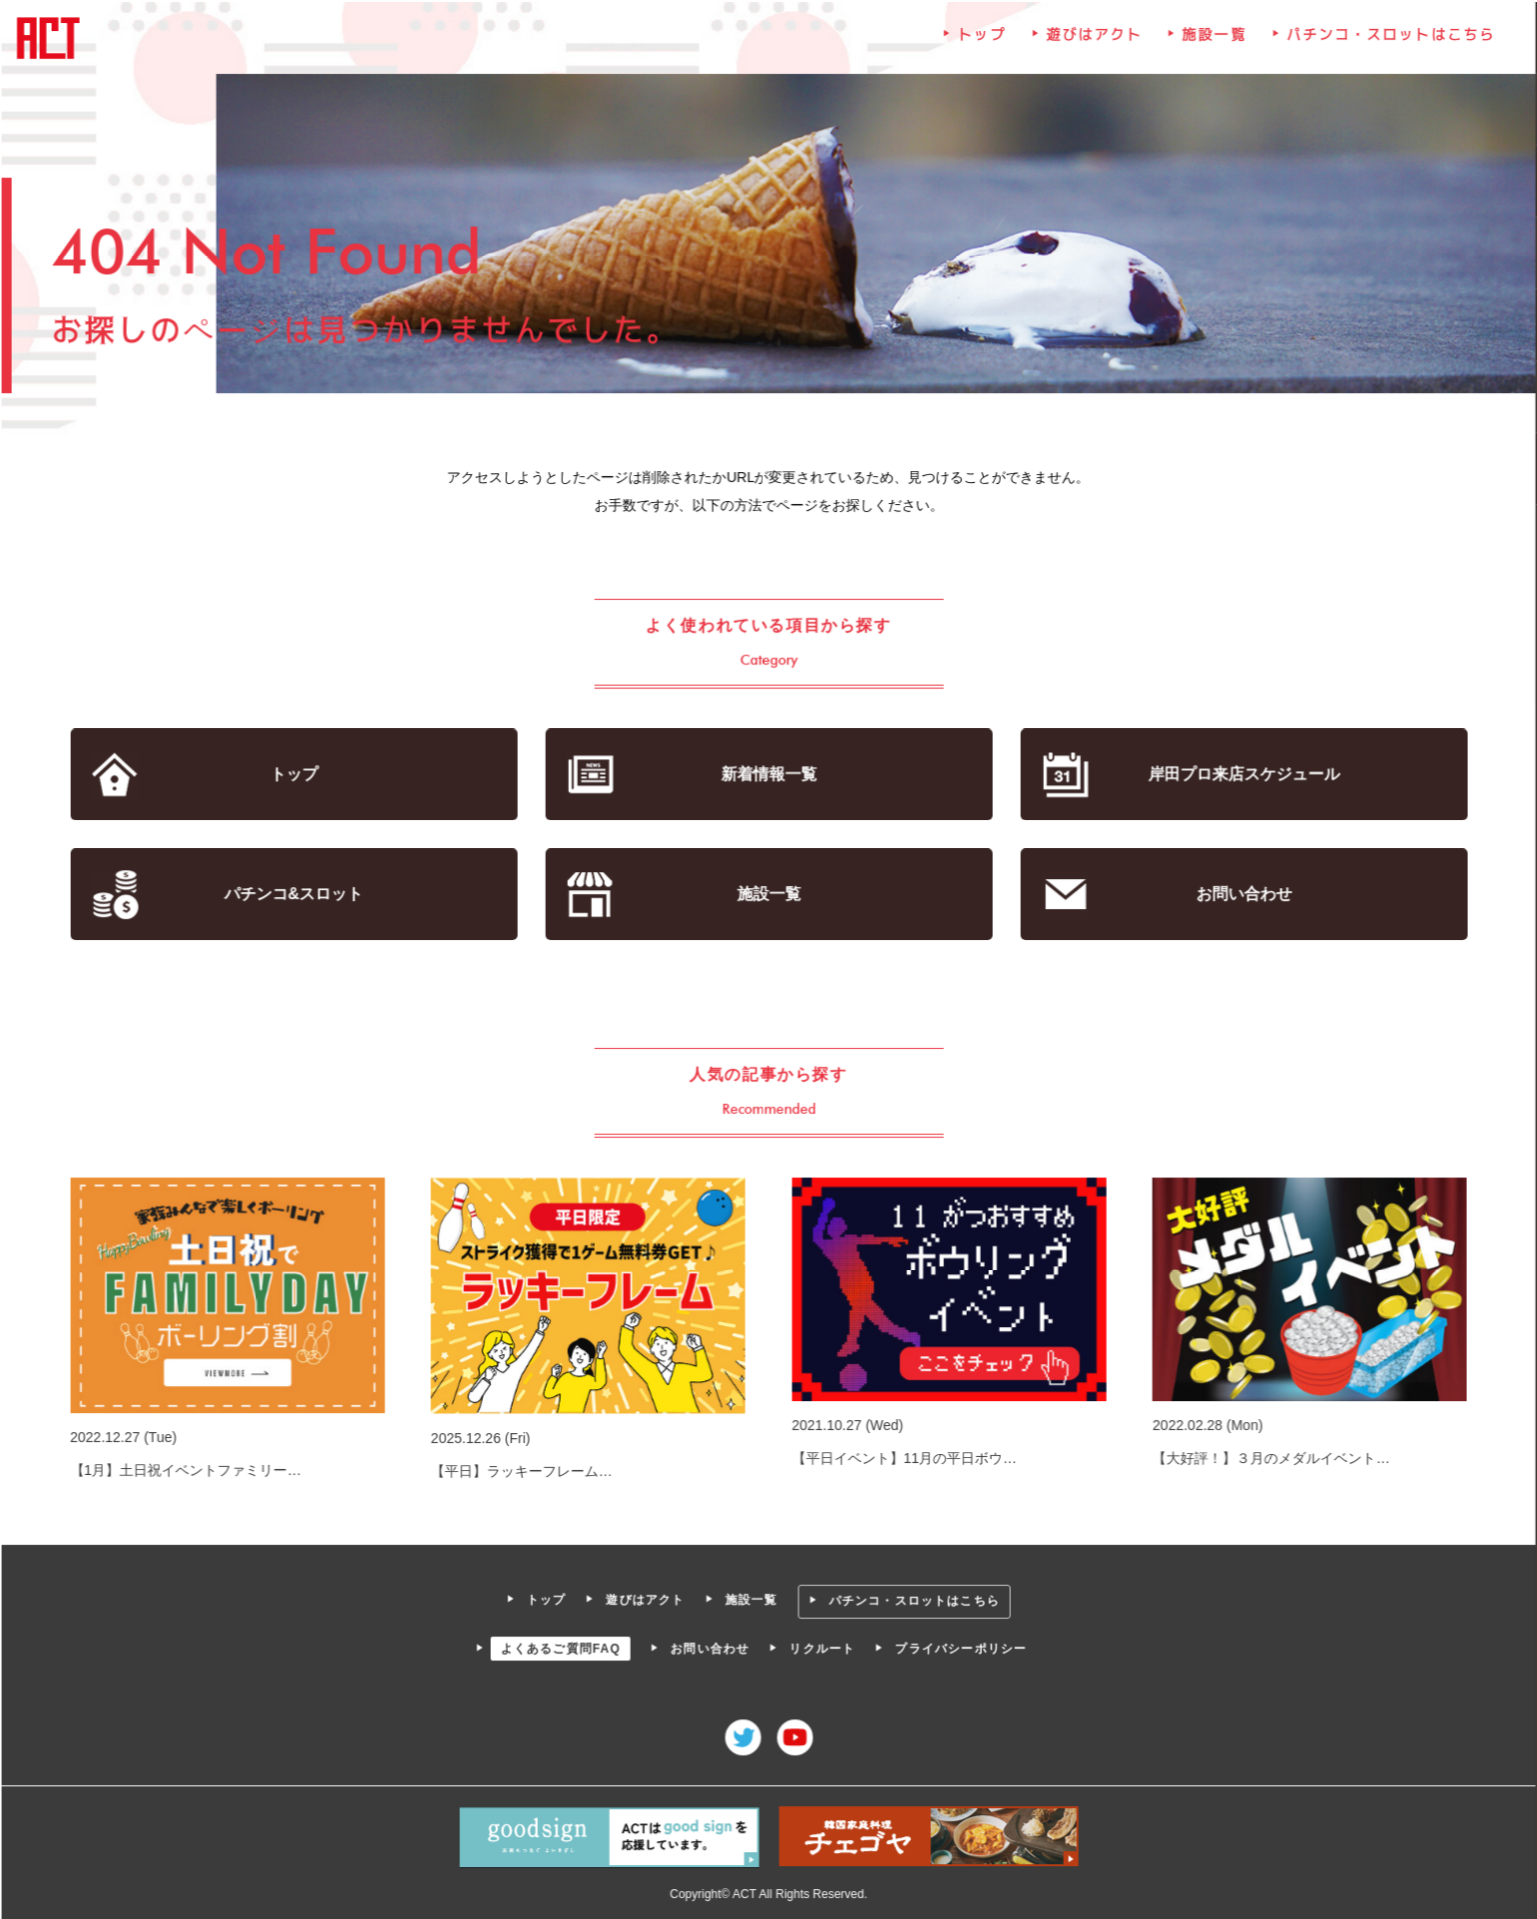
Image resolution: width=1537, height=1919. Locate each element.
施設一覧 (1211, 42)
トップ (980, 42)
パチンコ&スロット (298, 894)
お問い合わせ (1239, 894)
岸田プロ (1239, 775)
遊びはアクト (1092, 42)
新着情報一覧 (768, 775)
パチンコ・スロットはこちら (1385, 42)
